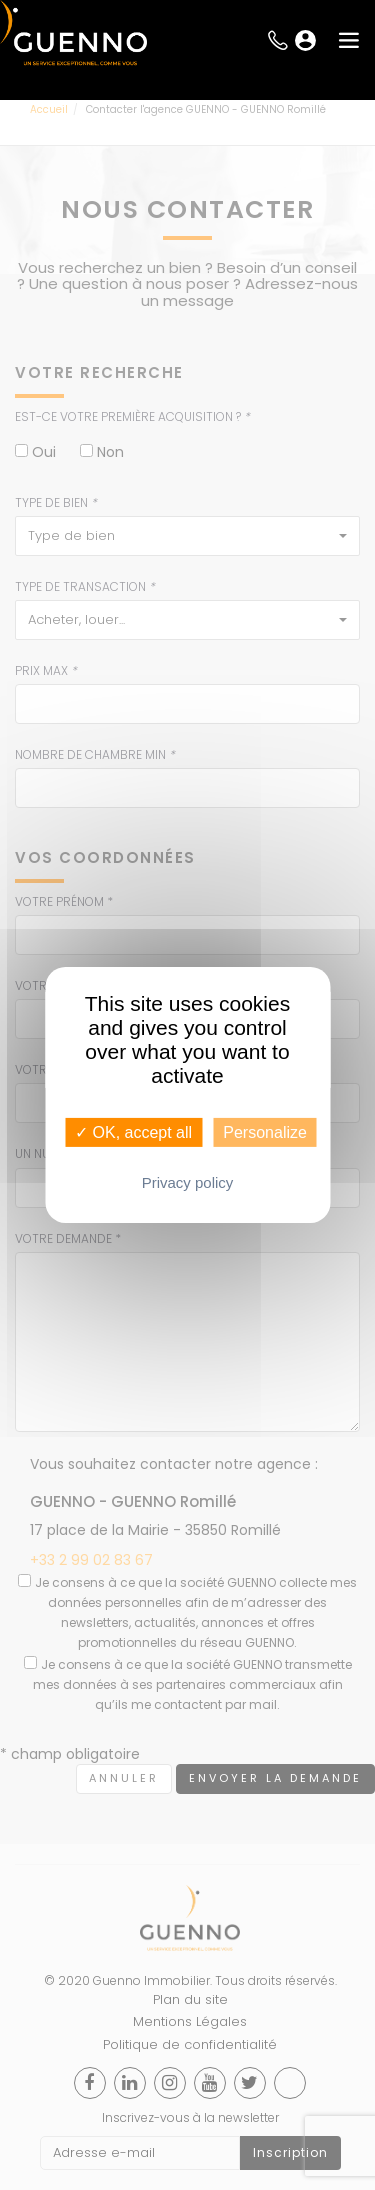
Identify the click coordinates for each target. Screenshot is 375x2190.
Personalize (265, 1132)
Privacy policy (188, 1182)
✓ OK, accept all (133, 1132)
